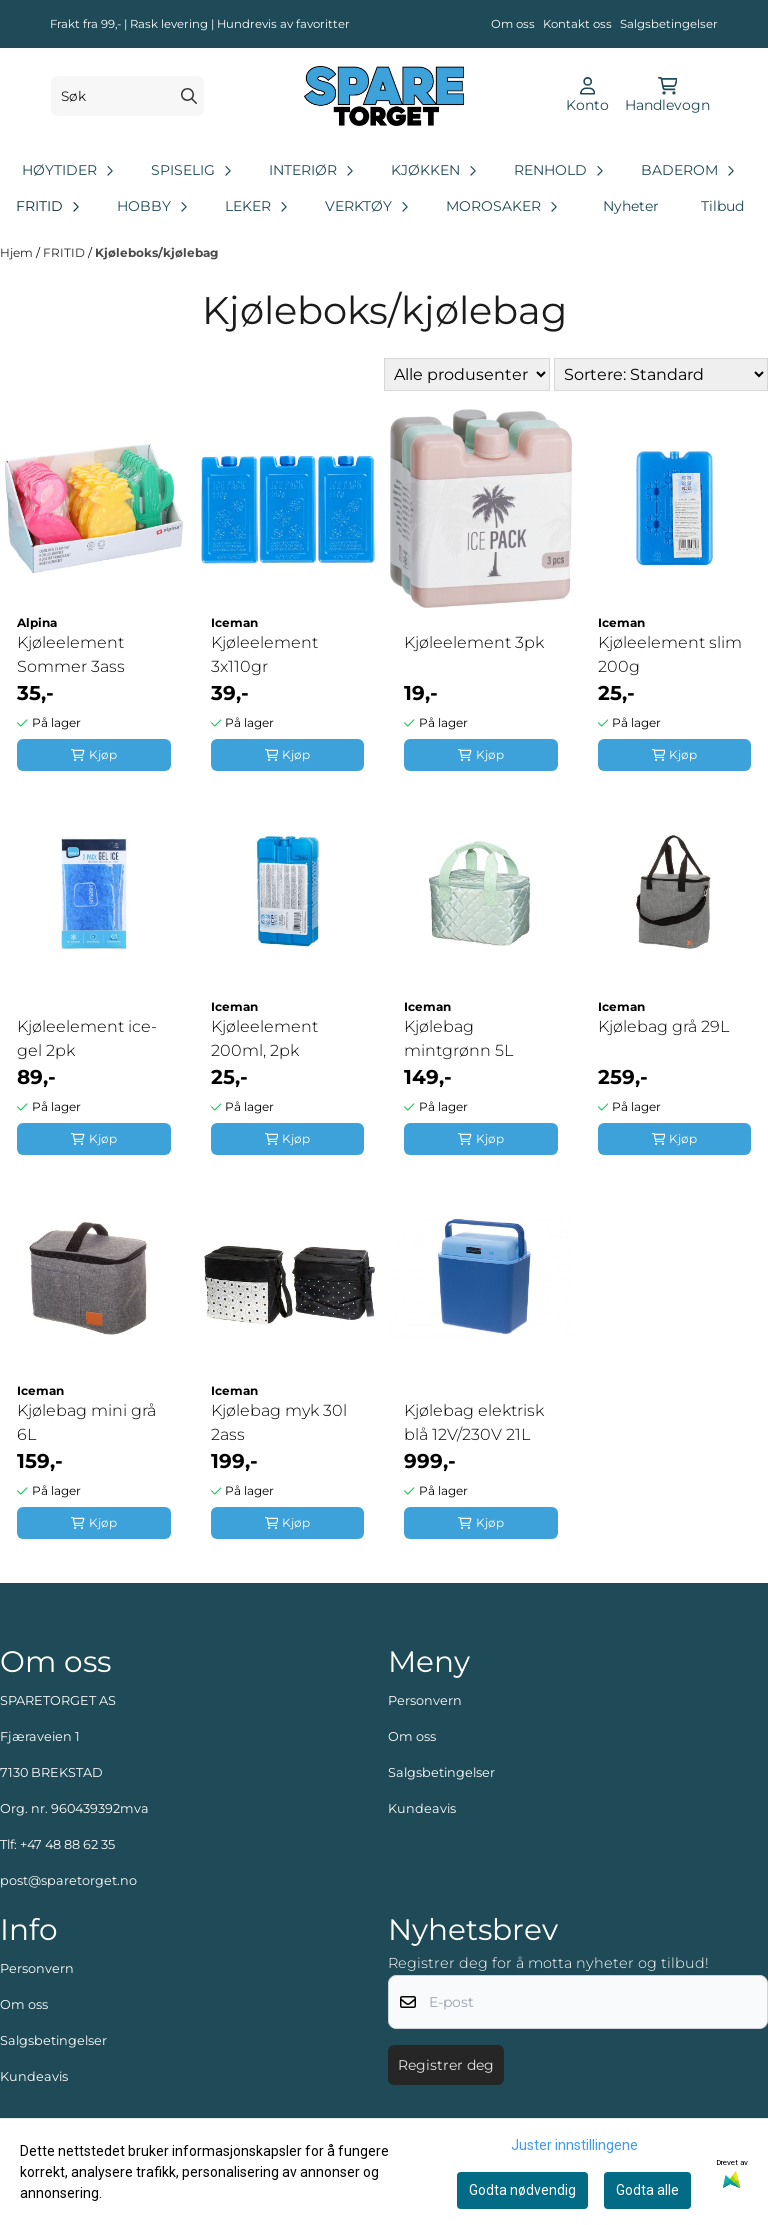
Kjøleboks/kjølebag (156, 252)
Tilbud (722, 206)
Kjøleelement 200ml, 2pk (264, 1038)
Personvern (425, 1700)
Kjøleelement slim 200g (670, 654)
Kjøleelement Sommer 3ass (71, 654)
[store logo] (384, 96)
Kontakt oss (577, 24)
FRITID (65, 252)
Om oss (513, 24)
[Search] (189, 96)
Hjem (18, 252)
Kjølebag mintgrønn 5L (458, 1038)
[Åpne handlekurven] (667, 96)
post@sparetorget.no (68, 1880)
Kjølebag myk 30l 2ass (279, 1422)
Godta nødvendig (522, 2190)
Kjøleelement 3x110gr (264, 654)
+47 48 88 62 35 (67, 1844)
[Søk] (127, 96)
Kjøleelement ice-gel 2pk (87, 1038)
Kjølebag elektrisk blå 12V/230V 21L (474, 1422)
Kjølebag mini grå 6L (86, 1422)
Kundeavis (422, 1808)
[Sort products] (661, 374)
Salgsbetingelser (669, 24)
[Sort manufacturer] (467, 374)
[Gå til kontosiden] (587, 96)
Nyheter (631, 206)
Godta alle (647, 2190)
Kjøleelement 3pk (474, 642)
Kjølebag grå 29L (663, 1026)
